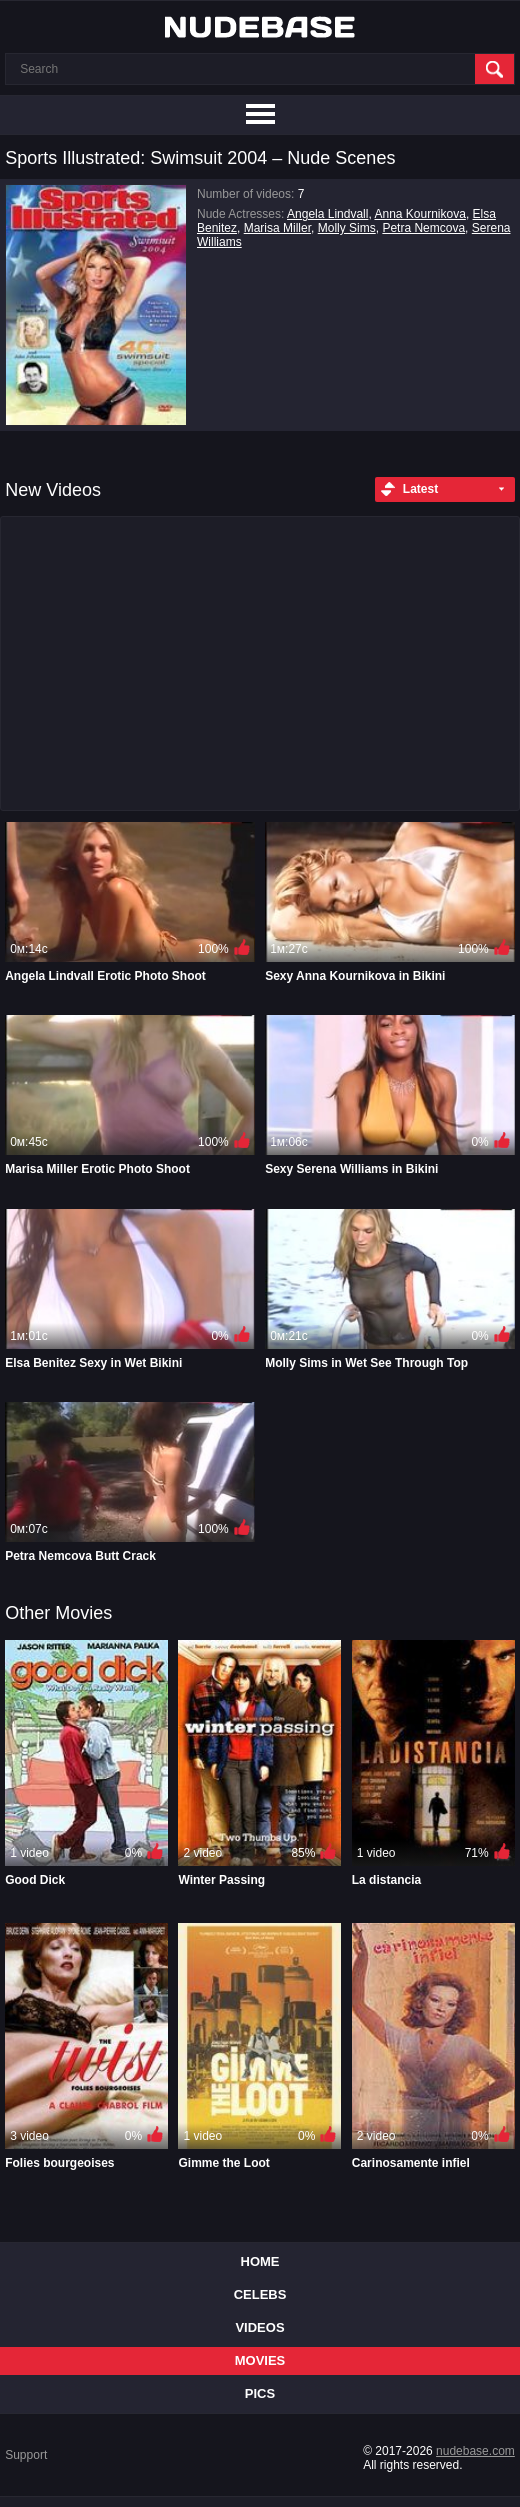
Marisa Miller (277, 228)
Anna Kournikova (419, 214)
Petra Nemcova (423, 228)
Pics (260, 2393)
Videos (259, 2327)
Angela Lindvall (327, 214)
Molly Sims (347, 228)
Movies (260, 2360)
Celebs (260, 2294)
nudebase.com (475, 2451)
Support (26, 2455)
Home (260, 2261)
